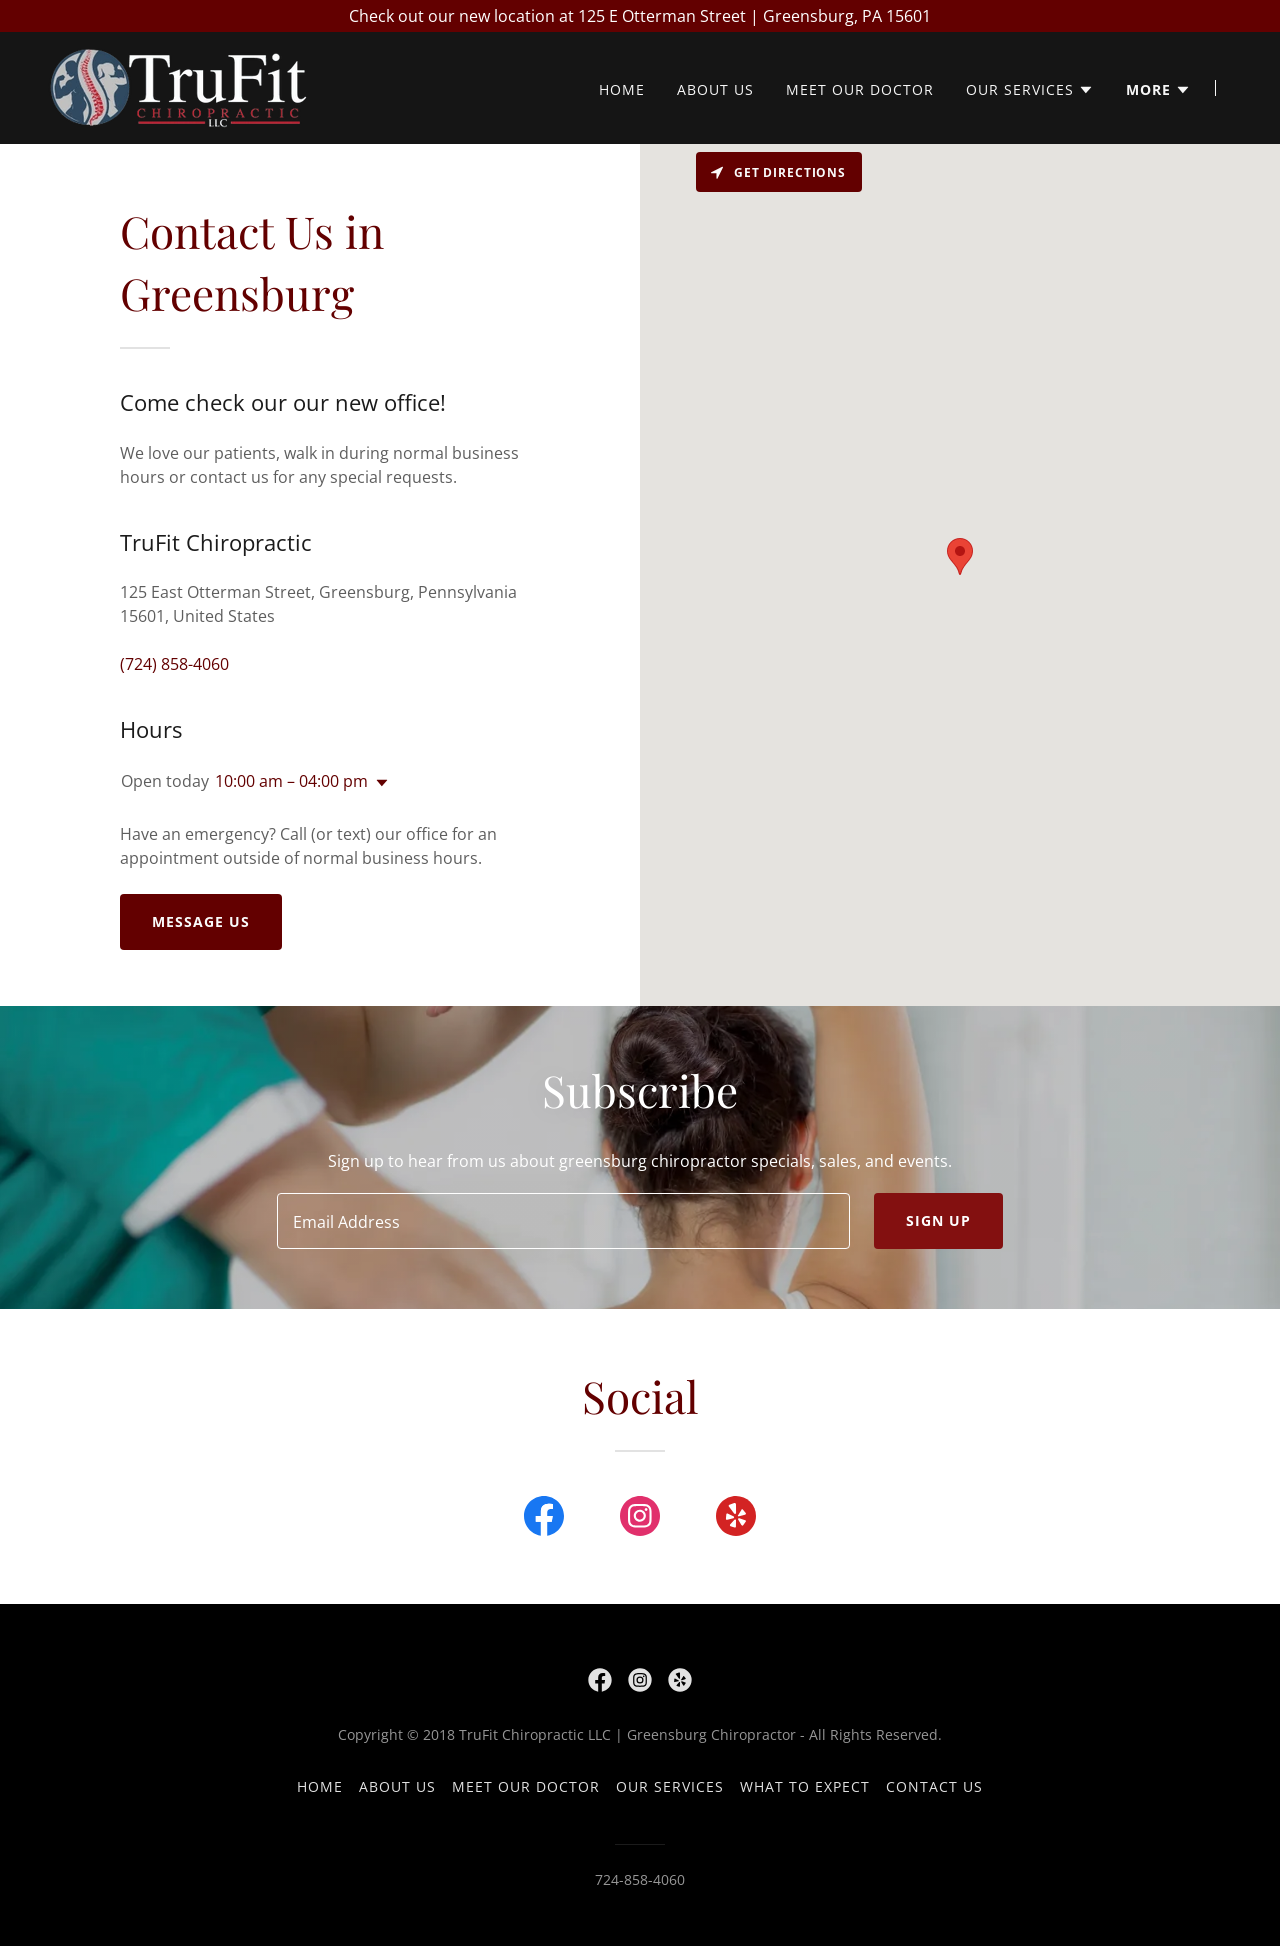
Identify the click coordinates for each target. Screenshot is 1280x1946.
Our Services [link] (670, 1786)
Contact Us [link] (934, 1786)
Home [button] (320, 1786)
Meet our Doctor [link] (860, 90)
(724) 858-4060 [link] (174, 664)
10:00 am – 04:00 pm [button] (291, 781)
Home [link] (622, 90)
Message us (201, 921)
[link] (178, 86)
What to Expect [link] (805, 1786)
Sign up (938, 1220)
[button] (1030, 91)
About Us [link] (715, 90)
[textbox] (563, 1221)
